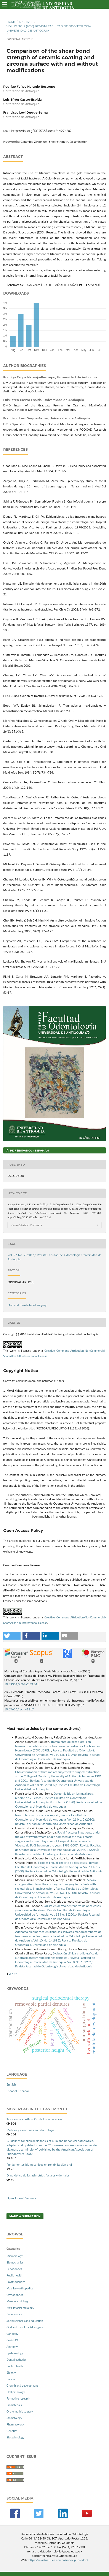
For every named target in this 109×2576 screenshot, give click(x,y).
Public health (14, 2275)
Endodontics (14, 2314)
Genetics (11, 2431)
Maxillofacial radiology (20, 2308)
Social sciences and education (24, 2320)
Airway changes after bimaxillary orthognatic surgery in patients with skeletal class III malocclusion (55, 1884)
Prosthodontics (15, 2282)
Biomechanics (15, 2262)
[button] (12, 1636)
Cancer (10, 2379)
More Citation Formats (26, 1225)
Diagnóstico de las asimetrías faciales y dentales (38, 2175)
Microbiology (14, 2256)
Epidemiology (14, 2353)
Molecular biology (17, 2301)
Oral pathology (15, 2392)
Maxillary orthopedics (19, 2288)
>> (16, 1973)
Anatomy (12, 2346)
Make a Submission (25, 2216)
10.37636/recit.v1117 (19, 1709)
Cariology (12, 2333)
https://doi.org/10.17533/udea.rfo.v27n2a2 (41, 131)
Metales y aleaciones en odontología (30, 2130)
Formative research (18, 2398)
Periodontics (14, 2269)
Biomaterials (14, 2405)
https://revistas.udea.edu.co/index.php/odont (58, 2560)
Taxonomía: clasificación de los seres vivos (34, 2119)
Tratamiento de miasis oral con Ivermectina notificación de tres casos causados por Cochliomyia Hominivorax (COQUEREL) (57, 1746)
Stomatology (14, 2418)
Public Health (14, 2366)
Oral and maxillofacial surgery (27, 1305)
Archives (26, 22)
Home (11, 22)
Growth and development (22, 2385)
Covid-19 (12, 2340)
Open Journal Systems (21, 2198)
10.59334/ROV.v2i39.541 (21, 1684)
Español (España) (17, 2091)
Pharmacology (15, 2424)
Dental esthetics (16, 2359)
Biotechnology (15, 2437)
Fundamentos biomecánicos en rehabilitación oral (39, 2164)
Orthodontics (14, 2295)
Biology (11, 2372)
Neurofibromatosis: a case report (37, 1815)
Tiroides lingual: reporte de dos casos (63, 1862)
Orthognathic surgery (19, 2411)
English (11, 2084)
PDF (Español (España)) (29, 1150)
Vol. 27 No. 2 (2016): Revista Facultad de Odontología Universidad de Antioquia (48, 28)
